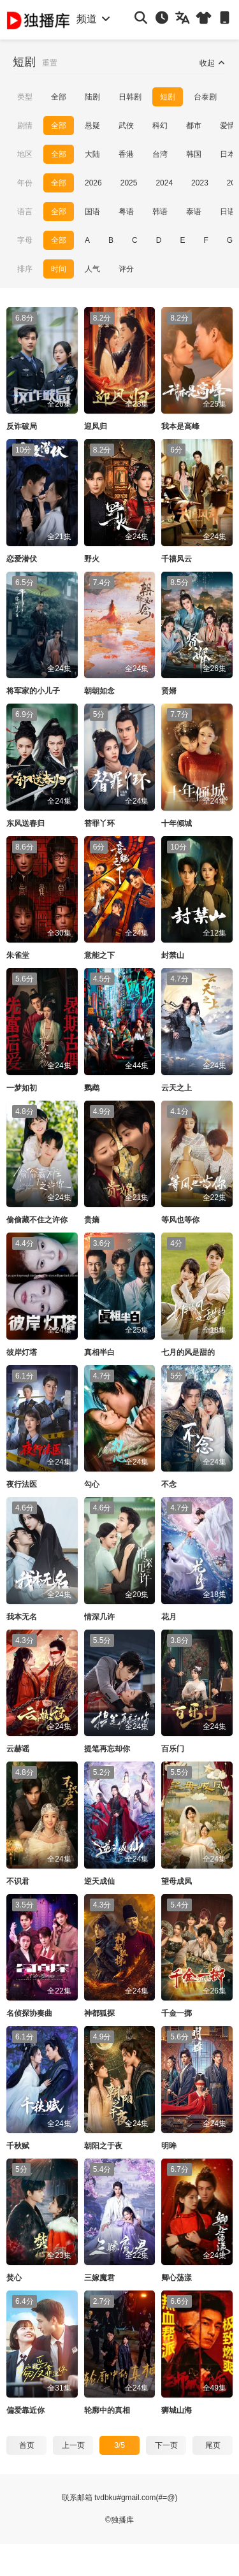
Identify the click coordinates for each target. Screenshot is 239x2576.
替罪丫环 (99, 823)
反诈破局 (21, 426)
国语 (92, 211)
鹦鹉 (91, 1087)
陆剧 (92, 96)
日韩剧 (130, 96)
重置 (49, 63)
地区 (25, 154)
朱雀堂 (17, 955)
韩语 (160, 211)
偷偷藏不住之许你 (37, 1219)
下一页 (166, 2445)
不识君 (17, 1881)
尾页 (213, 2445)
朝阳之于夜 (103, 2145)
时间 (58, 268)
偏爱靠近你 (25, 2410)
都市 (193, 125)
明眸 (169, 2145)
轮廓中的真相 (107, 2410)
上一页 (73, 2445)
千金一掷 (176, 2013)
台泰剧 (205, 96)
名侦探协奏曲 (29, 2013)
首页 (26, 2445)
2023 (199, 182)
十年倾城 (176, 823)
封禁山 (172, 955)
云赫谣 (17, 1748)
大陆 (92, 154)
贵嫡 (91, 1219)
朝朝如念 (99, 690)
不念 (169, 1484)
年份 (25, 182)
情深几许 (99, 1616)
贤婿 (169, 690)
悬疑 (92, 125)
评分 (126, 268)
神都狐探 (99, 2013)
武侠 (126, 125)
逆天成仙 (99, 1881)
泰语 (193, 211)
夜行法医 (21, 1484)
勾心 (91, 1484)
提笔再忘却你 (107, 1748)
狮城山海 (176, 2410)
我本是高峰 (180, 426)
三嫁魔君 (99, 2277)
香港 (126, 154)
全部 (58, 96)
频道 (94, 18)
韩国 (193, 154)
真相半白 (99, 1352)
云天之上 (176, 1087)
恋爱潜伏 (21, 558)
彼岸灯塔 (21, 1352)
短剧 (167, 96)
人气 (92, 268)
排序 (25, 268)
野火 (91, 558)
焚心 (14, 2277)
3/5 (119, 2445)
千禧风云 (176, 558)
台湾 (160, 154)
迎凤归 (95, 426)
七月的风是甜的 (188, 1352)
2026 (93, 182)
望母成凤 (176, 1881)
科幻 (160, 125)
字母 (25, 240)
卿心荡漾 (176, 2277)
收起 (212, 63)
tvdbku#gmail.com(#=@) (136, 2497)
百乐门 (172, 1748)
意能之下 (99, 955)
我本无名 (21, 1616)
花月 (169, 1616)
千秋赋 (17, 2145)
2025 (129, 182)
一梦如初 (21, 1087)
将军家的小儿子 (33, 690)
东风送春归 (25, 823)
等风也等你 (180, 1219)
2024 (164, 182)
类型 (25, 96)
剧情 (25, 125)
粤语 (126, 211)
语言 (25, 211)
